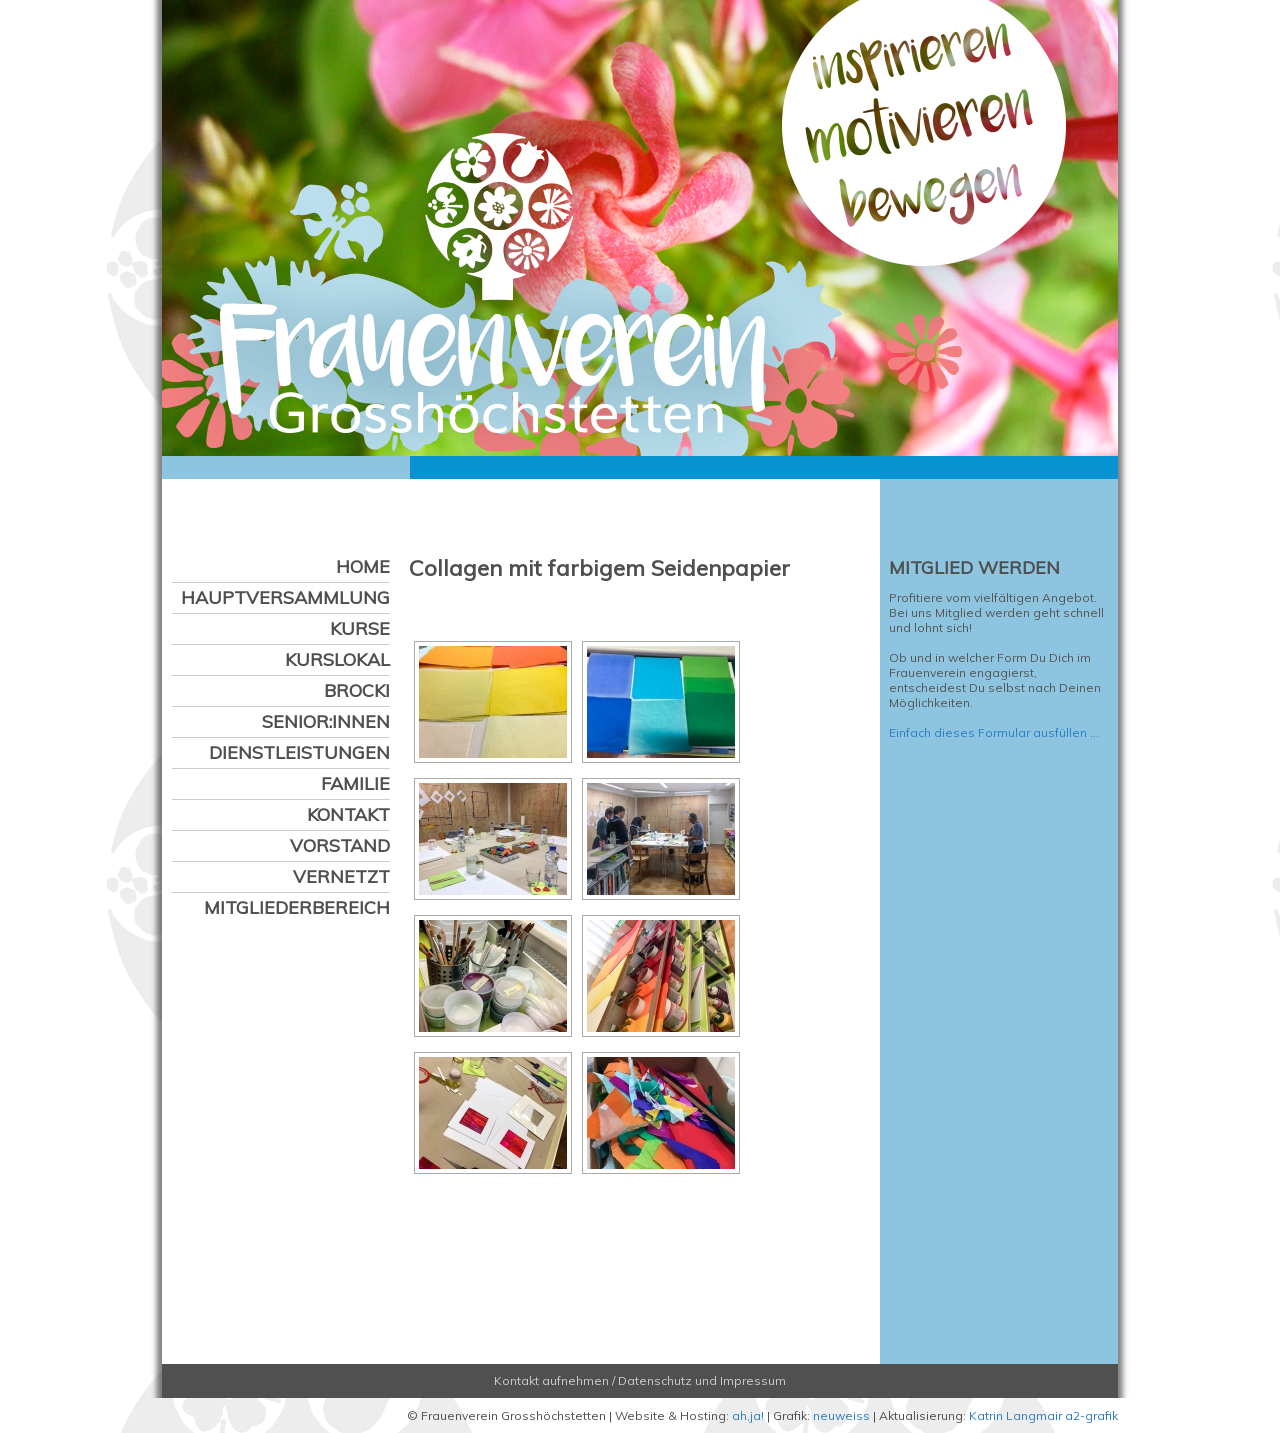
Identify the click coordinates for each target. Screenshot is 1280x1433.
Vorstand (340, 845)
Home (363, 566)
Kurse (360, 628)
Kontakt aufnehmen (551, 1380)
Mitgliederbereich (297, 907)
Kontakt (348, 814)
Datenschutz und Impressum (702, 1380)
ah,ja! (748, 1415)
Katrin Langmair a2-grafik (1043, 1415)
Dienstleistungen (299, 752)
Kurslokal (337, 659)
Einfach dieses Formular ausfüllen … (994, 732)
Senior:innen (326, 721)
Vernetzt (341, 876)
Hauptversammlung (285, 597)
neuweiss (841, 1415)
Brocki (357, 690)
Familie (355, 783)
